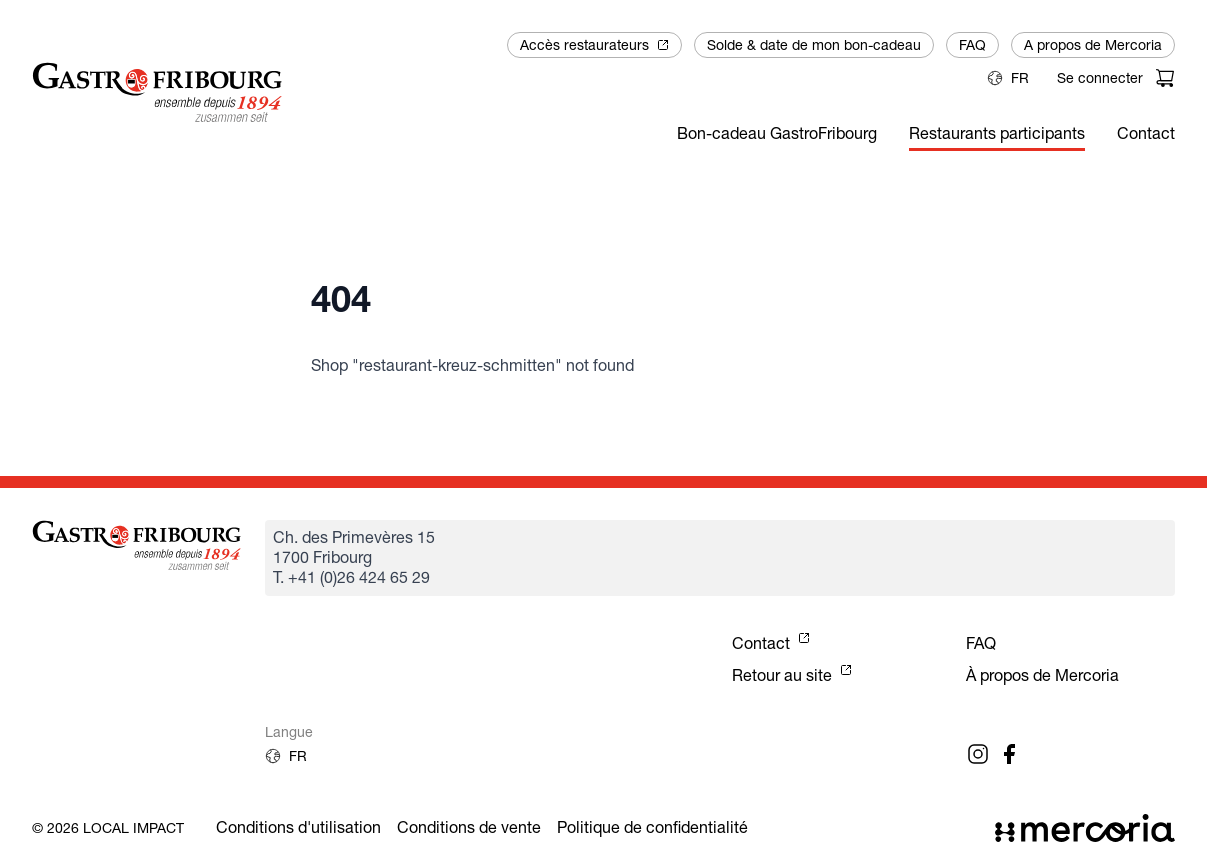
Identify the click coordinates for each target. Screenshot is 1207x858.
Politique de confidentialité (652, 827)
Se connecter (1100, 78)
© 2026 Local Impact (108, 828)
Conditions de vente (469, 827)
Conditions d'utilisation (298, 827)
